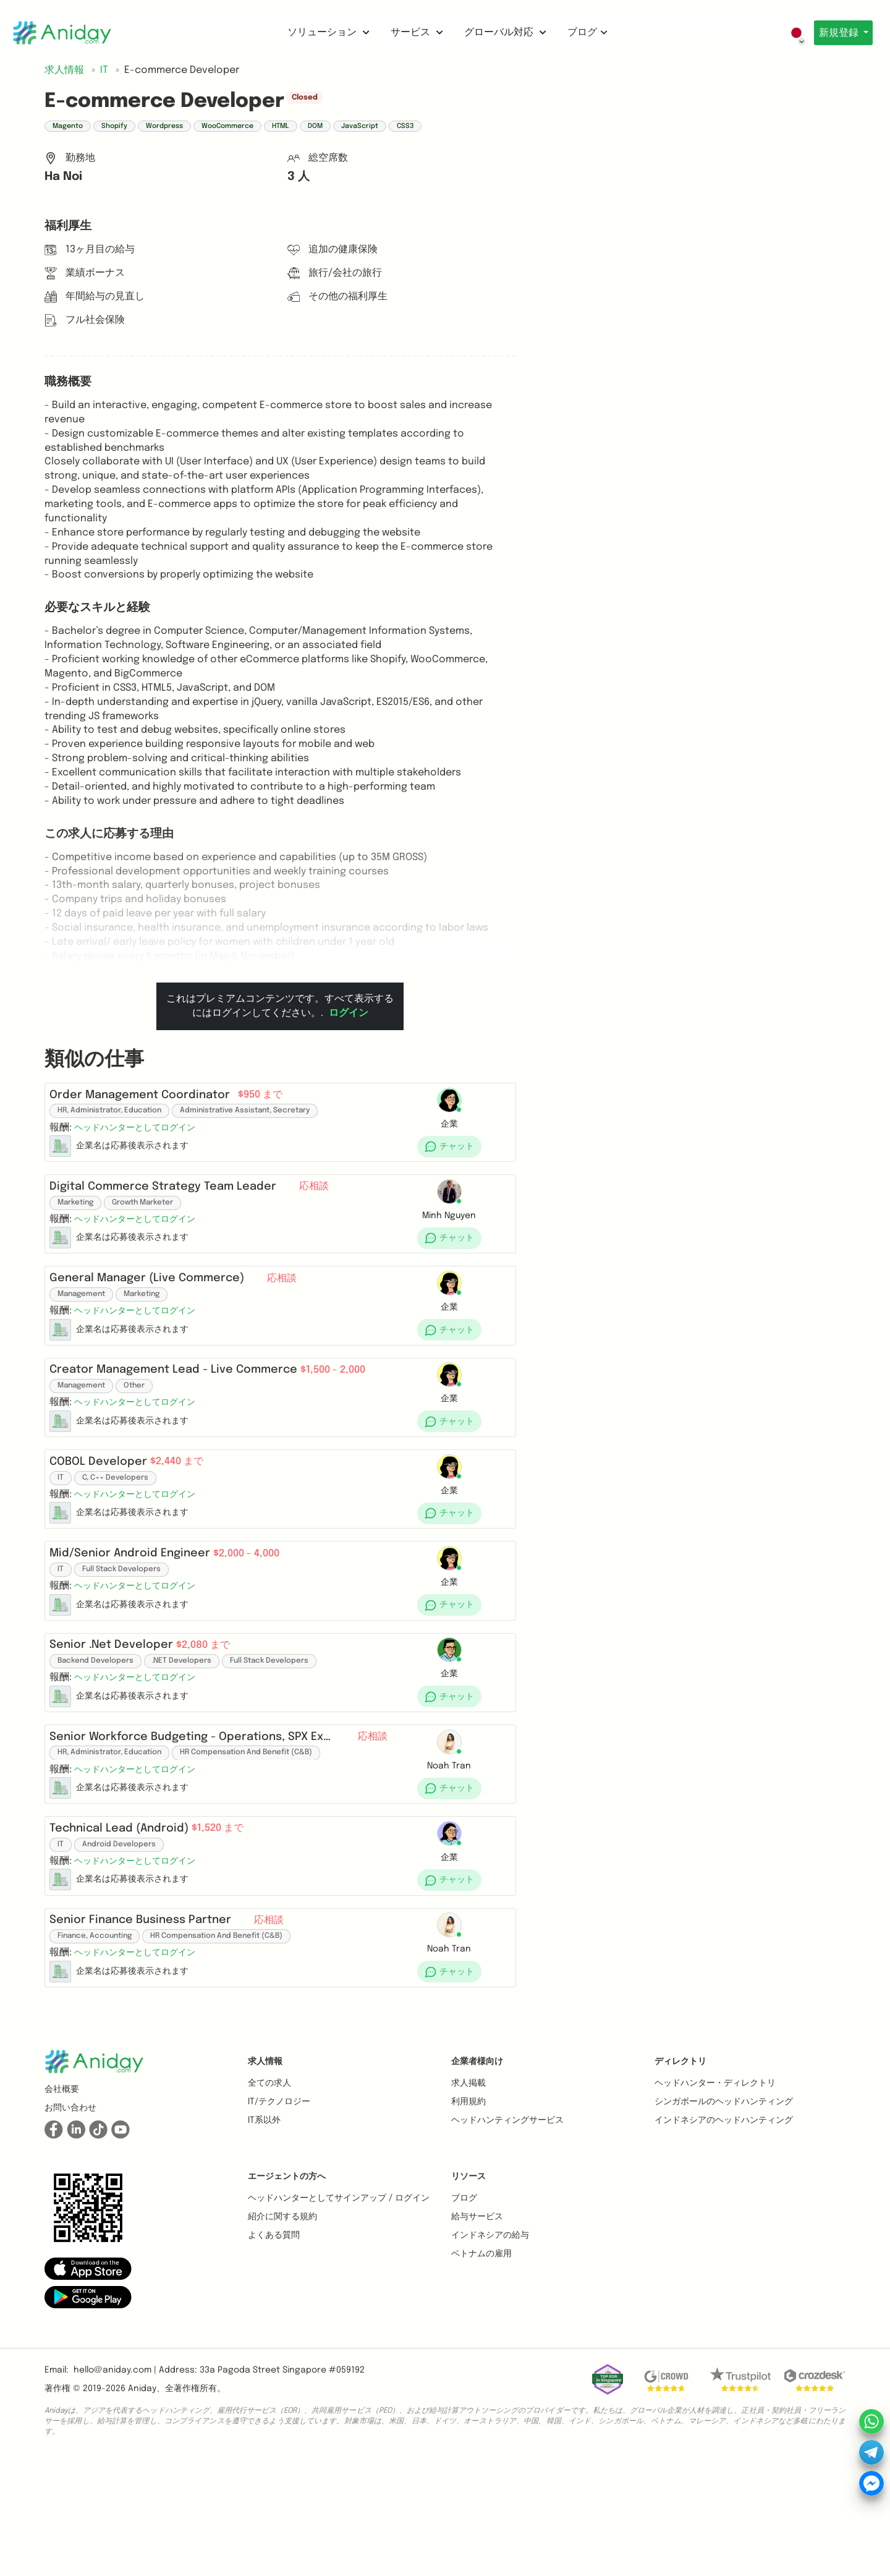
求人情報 (265, 2177)
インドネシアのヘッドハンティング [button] (724, 2236)
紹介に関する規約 (282, 2332)
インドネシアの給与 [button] (490, 2351)
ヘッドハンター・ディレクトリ (715, 2198)
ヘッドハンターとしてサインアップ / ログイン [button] (339, 2313)
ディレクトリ (680, 2177)
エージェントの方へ (287, 2292)
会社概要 (61, 2205)
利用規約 (468, 2217)
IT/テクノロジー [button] (279, 2217)
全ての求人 (269, 2198)
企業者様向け (477, 2177)
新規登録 (836, 33)
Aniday (142, 2504)
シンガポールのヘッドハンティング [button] (724, 2217)
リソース (468, 2292)
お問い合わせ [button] (70, 2223)
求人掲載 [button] (468, 2198)
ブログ (584, 32)
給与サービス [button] (477, 2332)
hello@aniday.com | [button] (115, 2485)
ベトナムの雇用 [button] (481, 2369)
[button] (140, 1133)
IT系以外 (264, 2236)
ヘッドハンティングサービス (507, 2236)
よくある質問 (274, 2351)
